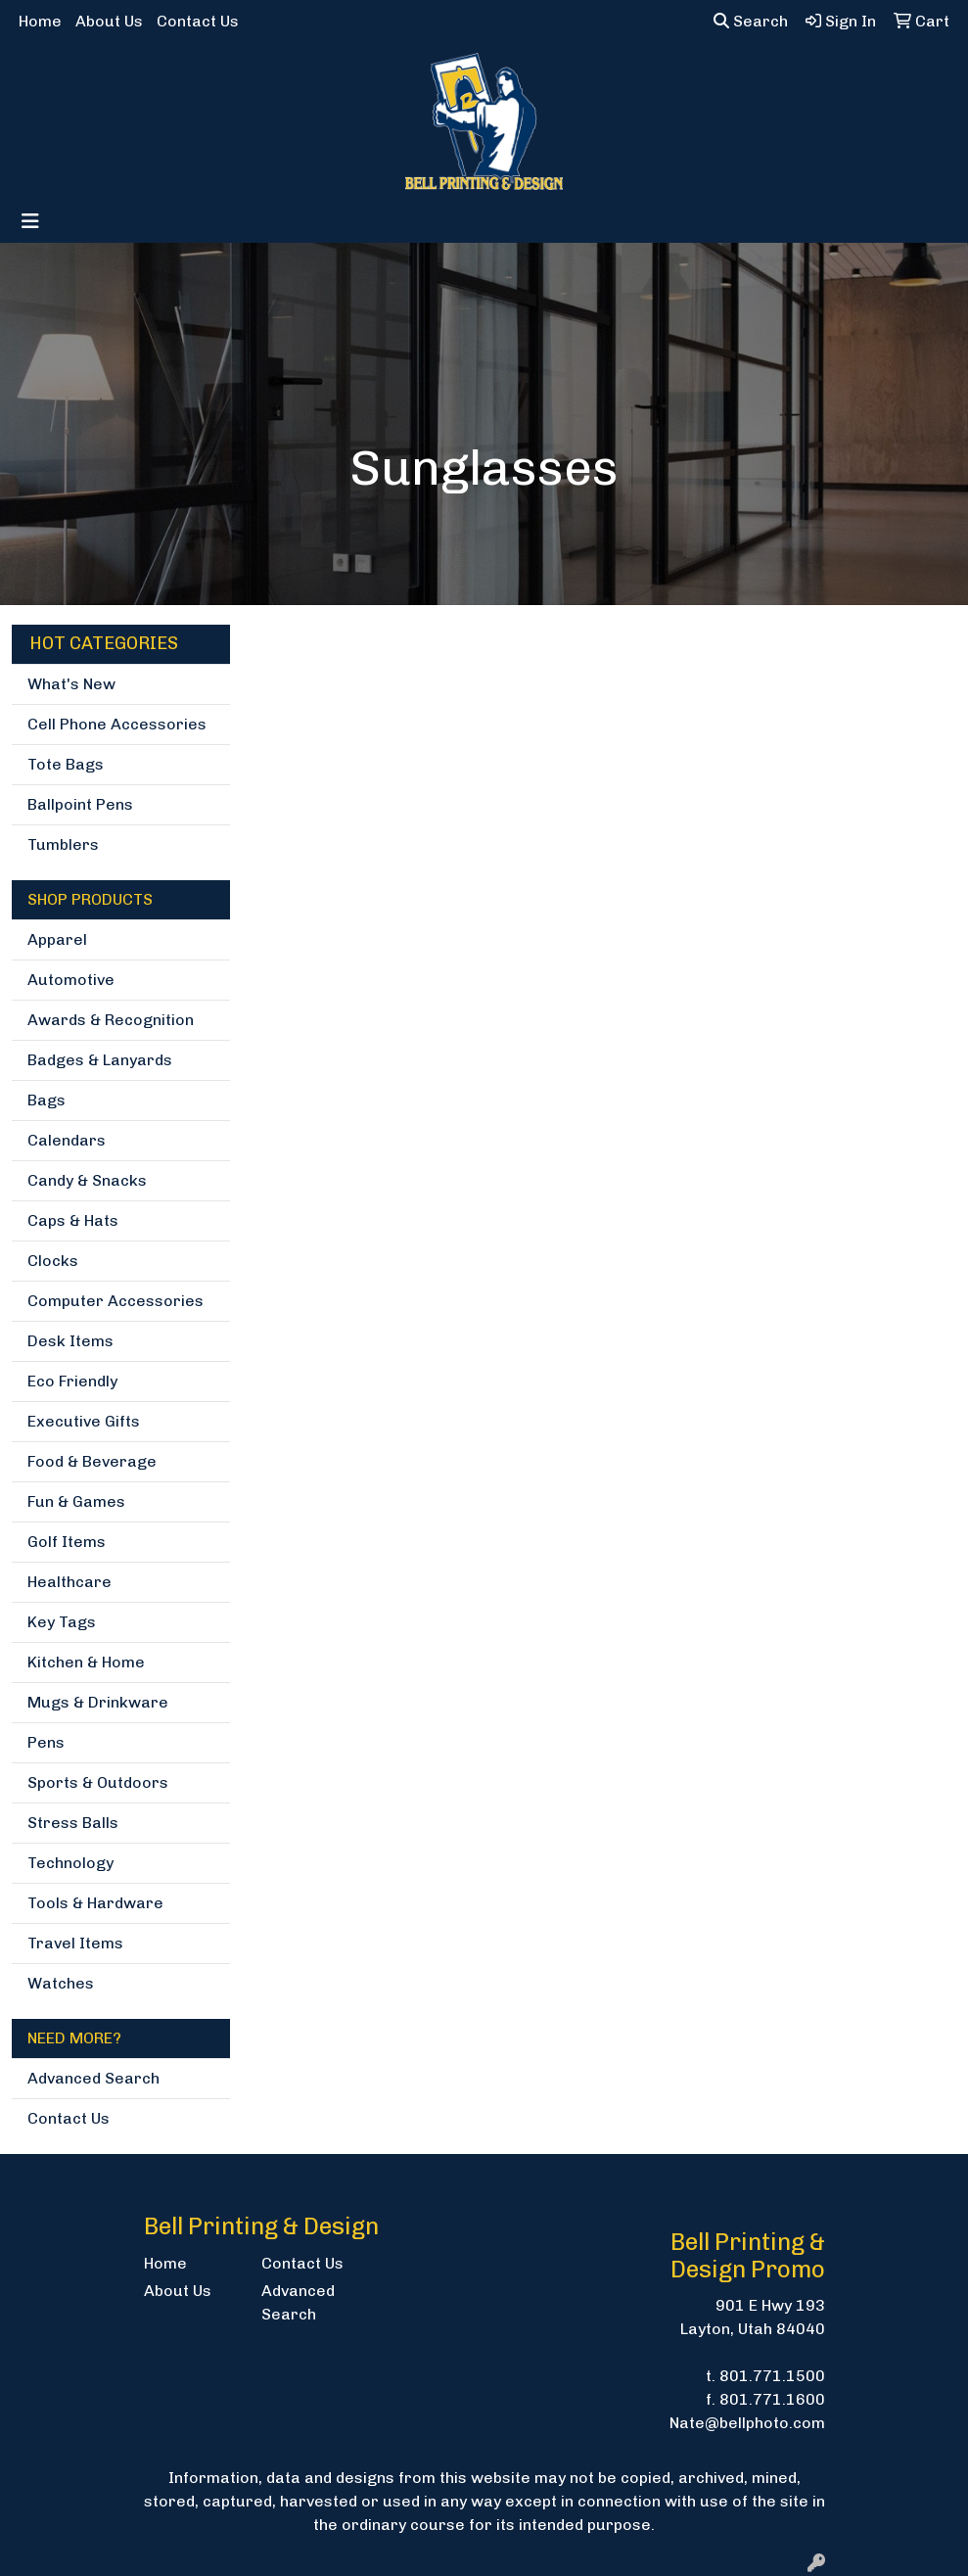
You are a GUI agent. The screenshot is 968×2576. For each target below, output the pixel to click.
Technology (70, 1862)
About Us (109, 21)
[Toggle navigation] (30, 221)
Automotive (71, 979)
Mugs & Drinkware (97, 1702)
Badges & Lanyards (99, 1060)
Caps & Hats (72, 1220)
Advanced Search (93, 2078)
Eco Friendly (72, 1381)
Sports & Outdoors (97, 1782)
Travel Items (75, 1943)
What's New (71, 684)
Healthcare (69, 1581)
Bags (46, 1100)
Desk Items (70, 1341)
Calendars (66, 1140)
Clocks (52, 1260)
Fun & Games (76, 1501)
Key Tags (61, 1622)
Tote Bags (65, 764)
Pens (46, 1742)
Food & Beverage (92, 1461)
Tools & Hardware (95, 1903)
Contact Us (198, 21)
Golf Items (66, 1541)
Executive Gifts (83, 1421)
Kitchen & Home (86, 1662)
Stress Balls (72, 1822)
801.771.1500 (772, 2375)
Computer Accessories (115, 1300)
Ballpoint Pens (80, 804)
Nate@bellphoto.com (747, 2422)
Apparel (57, 939)
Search (751, 21)
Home (40, 21)
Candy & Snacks (87, 1180)
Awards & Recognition (110, 1019)
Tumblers (63, 844)
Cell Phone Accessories (117, 724)
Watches (60, 1983)
